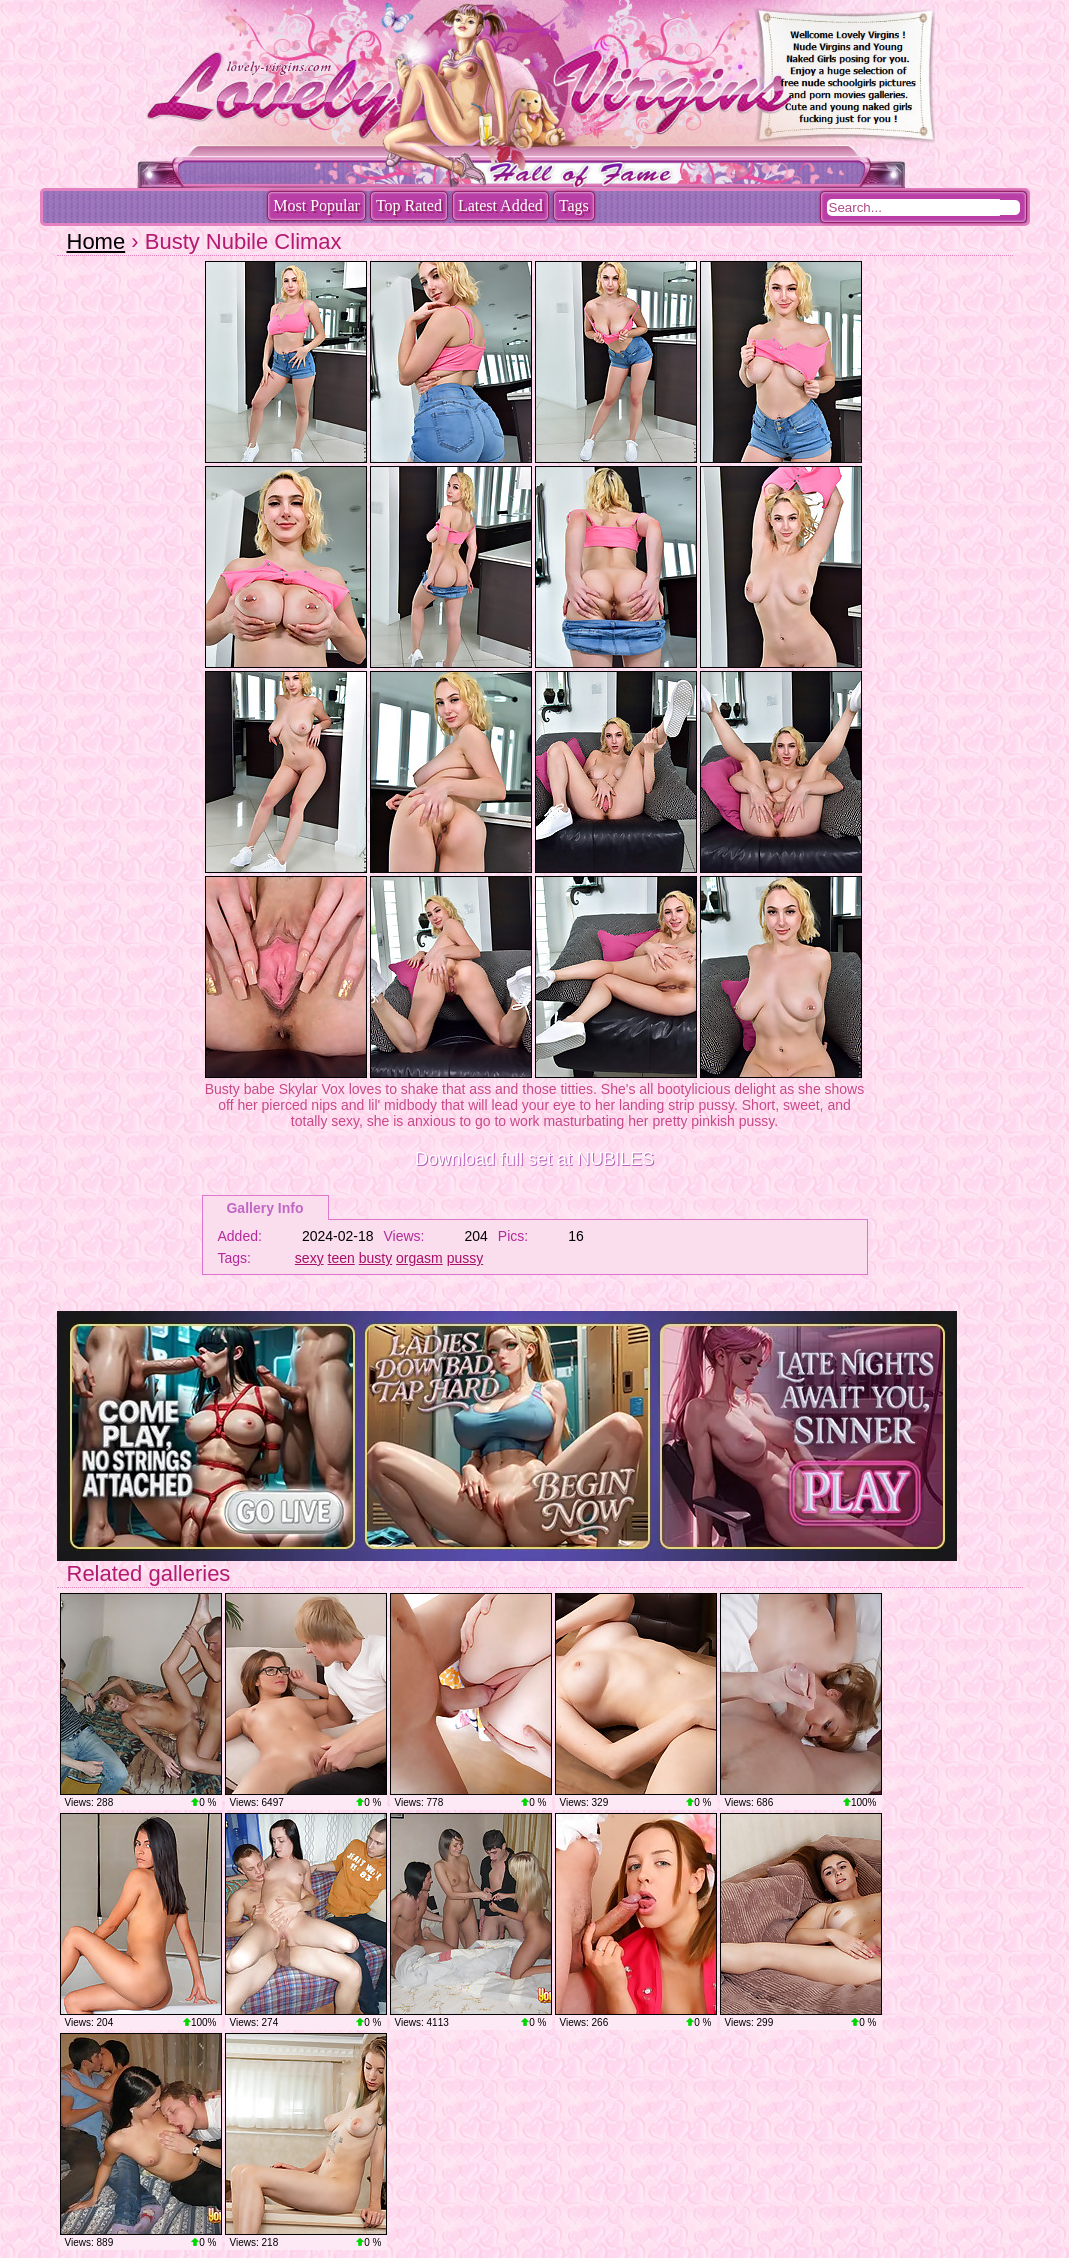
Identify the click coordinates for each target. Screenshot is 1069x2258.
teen (341, 1258)
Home (96, 241)
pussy (465, 1258)
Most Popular (316, 205)
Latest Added (500, 205)
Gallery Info (264, 1208)
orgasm (419, 1258)
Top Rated (409, 205)
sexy (309, 1258)
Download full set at (534, 1159)
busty (375, 1258)
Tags (574, 205)
